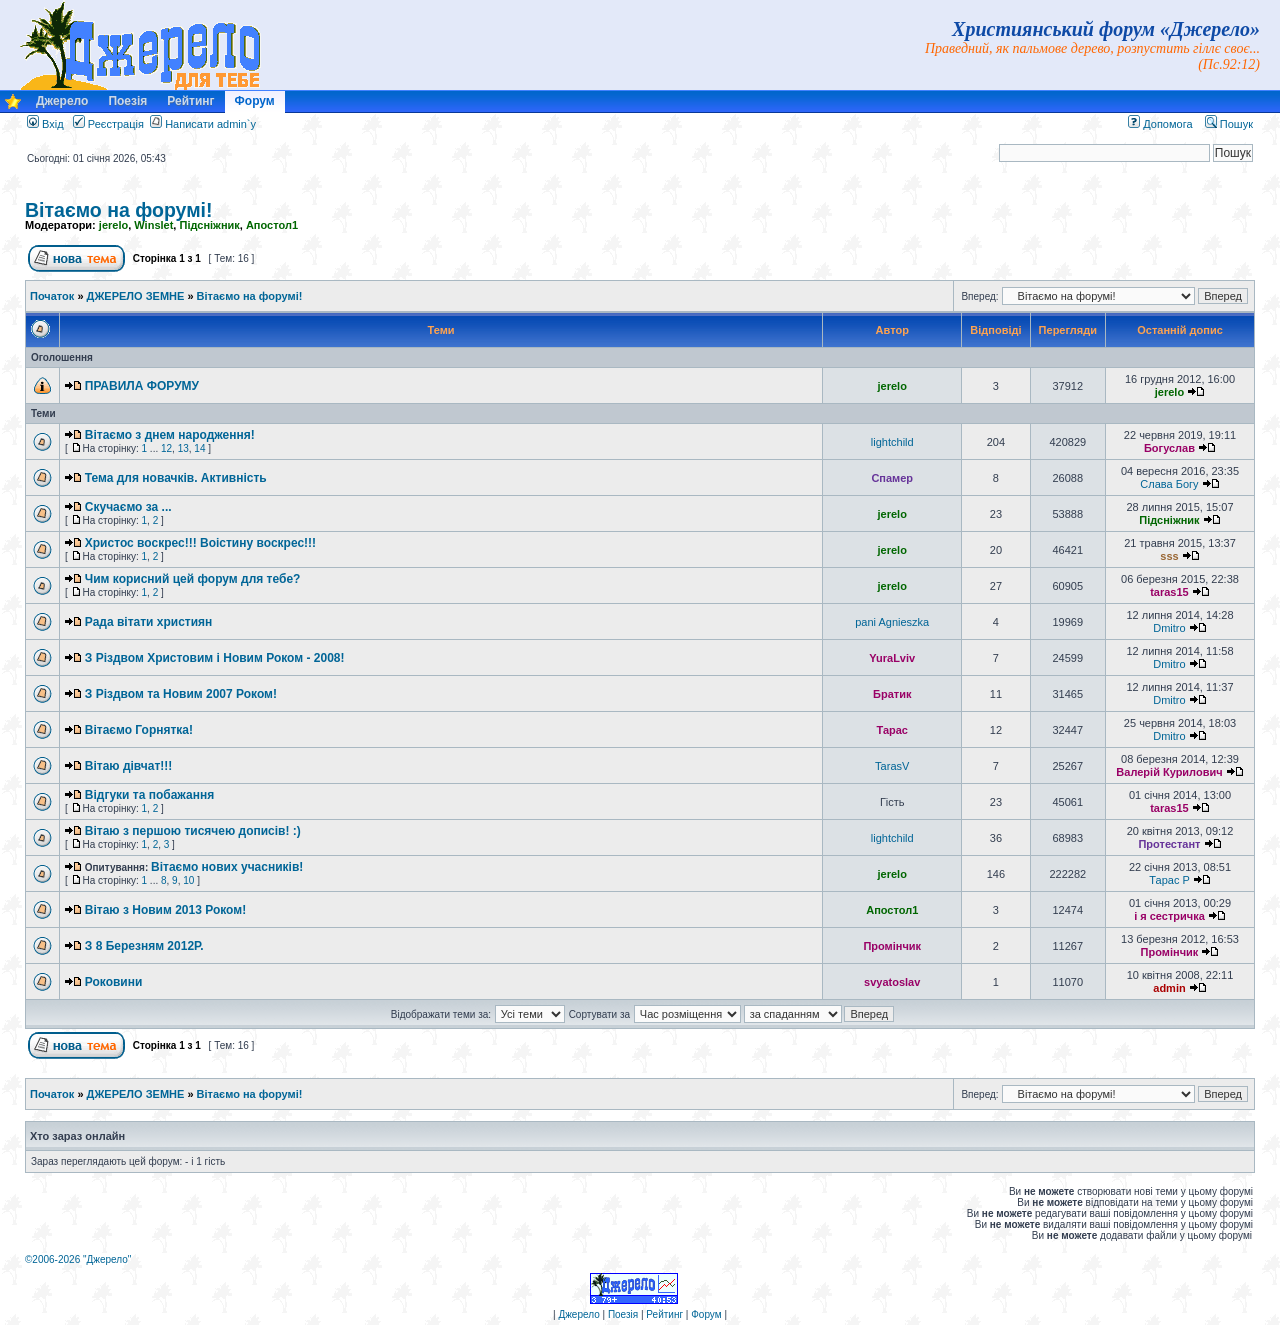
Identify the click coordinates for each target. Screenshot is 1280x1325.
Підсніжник (209, 225)
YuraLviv (892, 658)
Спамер (892, 478)
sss (1169, 556)
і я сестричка (1169, 916)
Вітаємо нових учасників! (227, 867)
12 (166, 448)
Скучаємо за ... (128, 507)
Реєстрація (108, 124)
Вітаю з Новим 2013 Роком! (165, 910)
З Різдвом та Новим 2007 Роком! (181, 694)
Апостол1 (272, 225)
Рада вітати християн (149, 622)
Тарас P (1169, 880)
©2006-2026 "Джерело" (78, 1259)
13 (183, 448)
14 (199, 448)
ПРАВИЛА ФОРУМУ (142, 386)
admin (1169, 988)
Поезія (127, 101)
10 (188, 880)
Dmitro (1169, 628)
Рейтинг (190, 101)
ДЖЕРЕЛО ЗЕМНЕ (136, 296)
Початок (52, 296)
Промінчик (892, 946)
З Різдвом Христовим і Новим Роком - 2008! (215, 658)
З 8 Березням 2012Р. (144, 946)
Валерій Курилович (1169, 772)
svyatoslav (892, 982)
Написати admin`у (210, 124)
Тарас (892, 730)
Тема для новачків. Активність (176, 478)
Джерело (62, 101)
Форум (255, 101)
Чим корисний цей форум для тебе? (193, 579)
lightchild (892, 442)
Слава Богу (1169, 484)
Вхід (45, 124)
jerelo (113, 225)
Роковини (114, 982)
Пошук (1229, 124)
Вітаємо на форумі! (119, 210)
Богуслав (1169, 448)
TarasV (892, 766)
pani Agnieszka (892, 622)
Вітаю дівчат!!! (129, 766)
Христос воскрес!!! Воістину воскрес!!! (200, 543)
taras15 (1169, 592)
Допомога (1160, 124)
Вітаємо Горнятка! (139, 730)
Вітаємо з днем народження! (170, 435)
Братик (892, 694)
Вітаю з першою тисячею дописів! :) (193, 831)
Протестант (1169, 844)
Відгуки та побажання (149, 795)
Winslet (153, 225)
